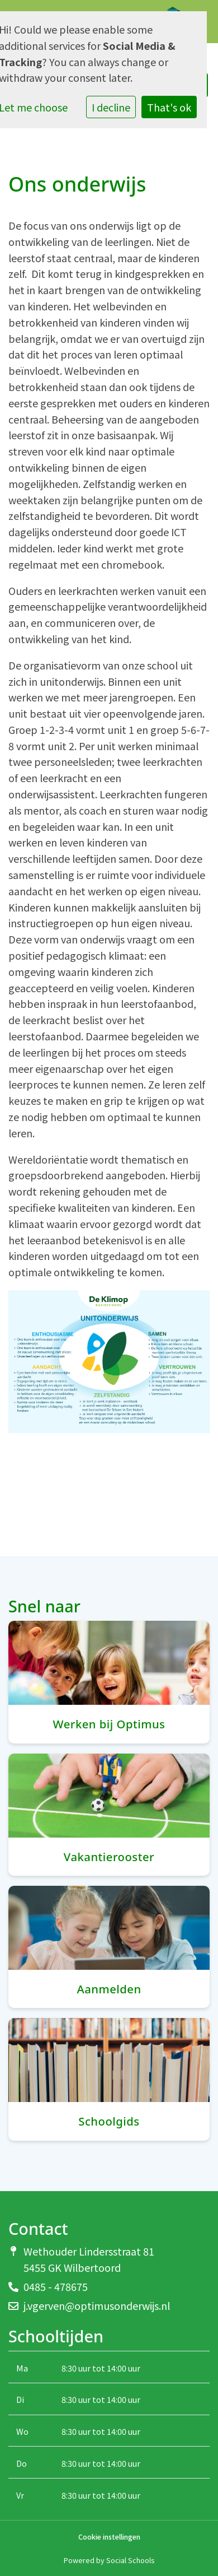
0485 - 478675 (55, 2286)
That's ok (169, 107)
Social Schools (130, 2560)
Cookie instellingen (109, 2537)
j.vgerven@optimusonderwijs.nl (96, 2305)
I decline (111, 107)
